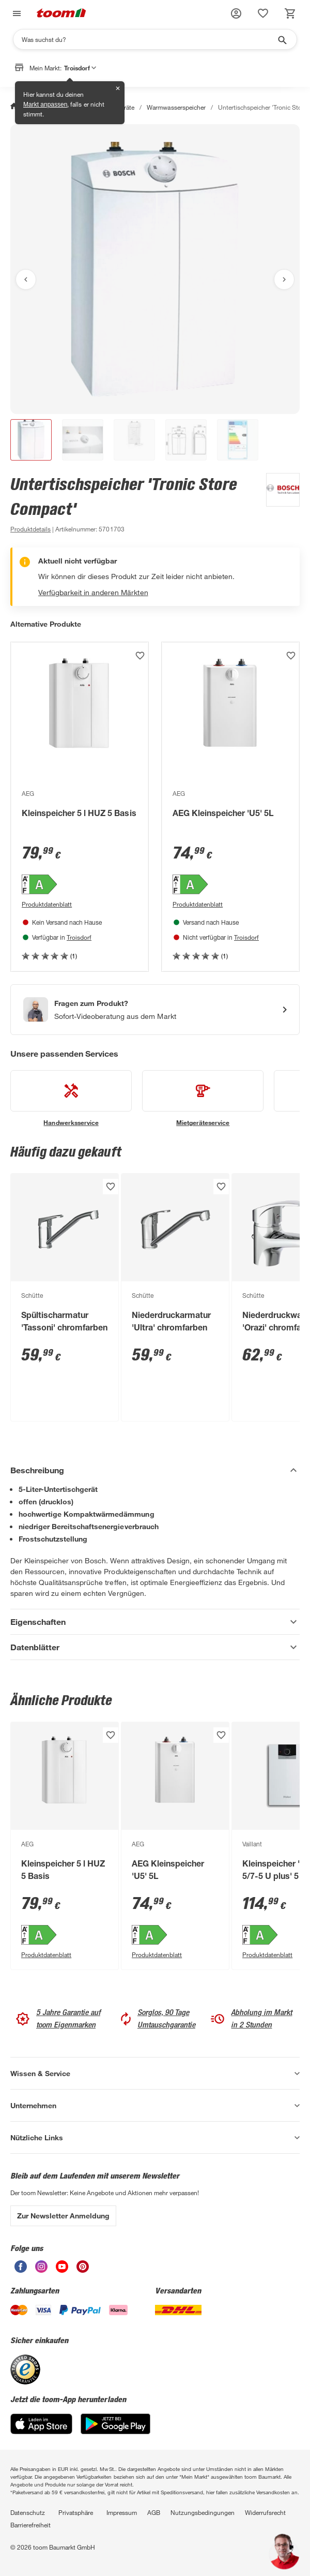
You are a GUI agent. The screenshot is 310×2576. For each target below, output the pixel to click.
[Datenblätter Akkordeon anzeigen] (155, 1647)
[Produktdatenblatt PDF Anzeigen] (79, 904)
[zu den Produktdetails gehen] (30, 529)
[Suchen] (148, 39)
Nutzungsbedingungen (203, 2512)
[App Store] (41, 2431)
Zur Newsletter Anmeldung (63, 2215)
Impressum (121, 2512)
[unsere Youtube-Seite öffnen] (62, 2270)
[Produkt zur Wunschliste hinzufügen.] (140, 655)
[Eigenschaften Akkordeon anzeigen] (155, 1621)
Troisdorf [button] (80, 68)
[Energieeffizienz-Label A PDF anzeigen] (79, 885)
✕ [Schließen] (117, 88)
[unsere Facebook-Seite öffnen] (20, 2270)
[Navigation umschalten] (15, 14)
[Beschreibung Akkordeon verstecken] (155, 1470)
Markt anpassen (45, 104)
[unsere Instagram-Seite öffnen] (41, 2270)
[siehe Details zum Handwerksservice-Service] (71, 1098)
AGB (153, 2512)
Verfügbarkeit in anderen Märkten (93, 592)
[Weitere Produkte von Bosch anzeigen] (278, 504)
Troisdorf (79, 937)
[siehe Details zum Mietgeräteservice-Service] (203, 1098)
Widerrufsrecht (265, 2512)
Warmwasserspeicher (176, 107)
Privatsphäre (75, 2512)
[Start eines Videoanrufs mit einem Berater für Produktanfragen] (155, 1009)
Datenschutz (27, 2512)
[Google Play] (115, 2431)
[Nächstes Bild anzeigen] (284, 279)
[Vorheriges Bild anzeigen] (26, 279)
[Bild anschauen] (155, 269)
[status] (263, 13)
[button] (236, 13)
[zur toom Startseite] (61, 13)
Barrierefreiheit (30, 2525)
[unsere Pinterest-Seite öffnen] (82, 2270)
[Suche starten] (281, 39)
